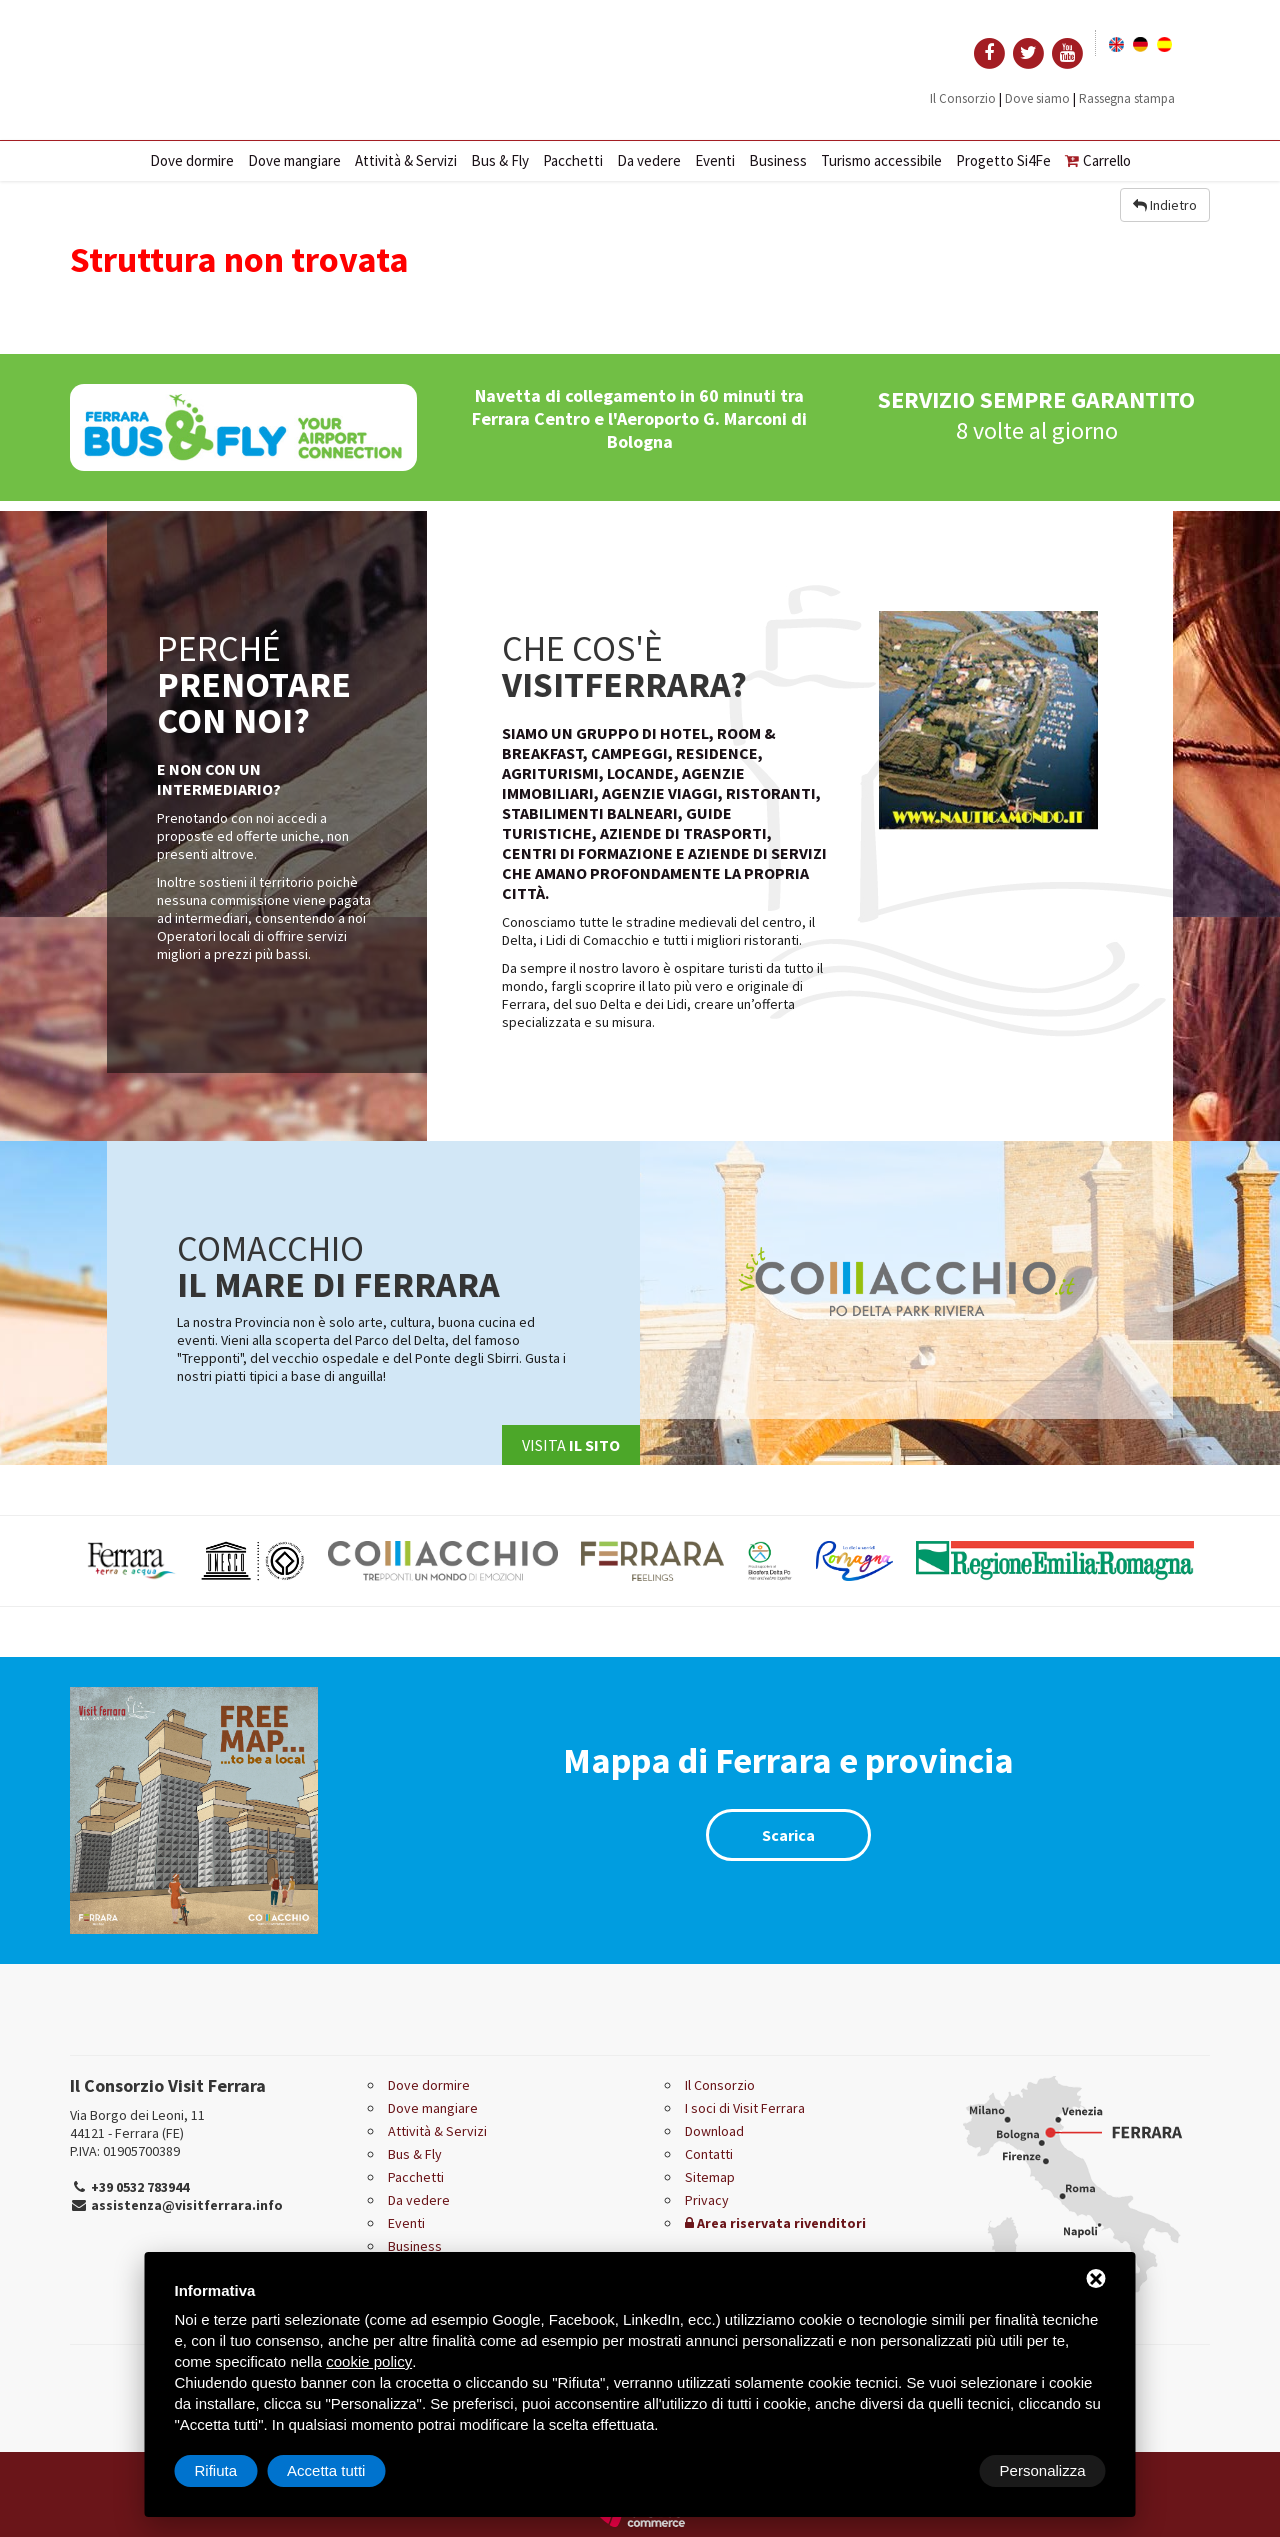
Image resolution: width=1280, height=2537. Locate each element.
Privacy (707, 2200)
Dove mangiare (294, 160)
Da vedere (649, 160)
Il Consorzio (963, 98)
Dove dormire (192, 160)
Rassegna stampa (1127, 98)
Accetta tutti (1046, 2470)
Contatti (709, 2154)
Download (714, 2131)
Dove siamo (1037, 98)
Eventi (715, 160)
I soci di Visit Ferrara (745, 2108)
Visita (571, 1445)
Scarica (788, 1835)
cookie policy (369, 2361)
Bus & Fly (500, 160)
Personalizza (238, 2470)
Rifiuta (936, 2470)
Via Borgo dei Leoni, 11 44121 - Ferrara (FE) (137, 2124)
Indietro (1165, 205)
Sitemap (710, 2177)
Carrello (1098, 160)
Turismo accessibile (881, 160)
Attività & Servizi (406, 160)
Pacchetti (573, 160)
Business (778, 160)
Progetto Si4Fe (1003, 160)
